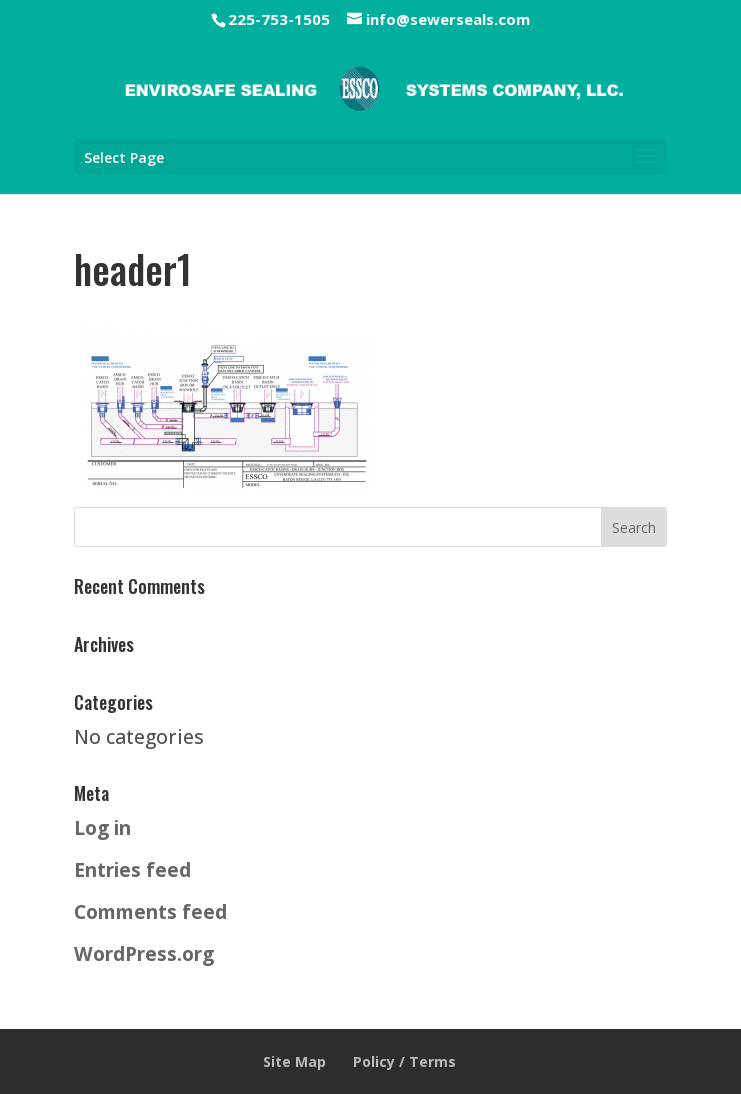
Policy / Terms (404, 1061)
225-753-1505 (279, 19)
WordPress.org (144, 953)
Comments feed (150, 911)
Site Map (294, 1061)
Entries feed (132, 869)
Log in (102, 827)
